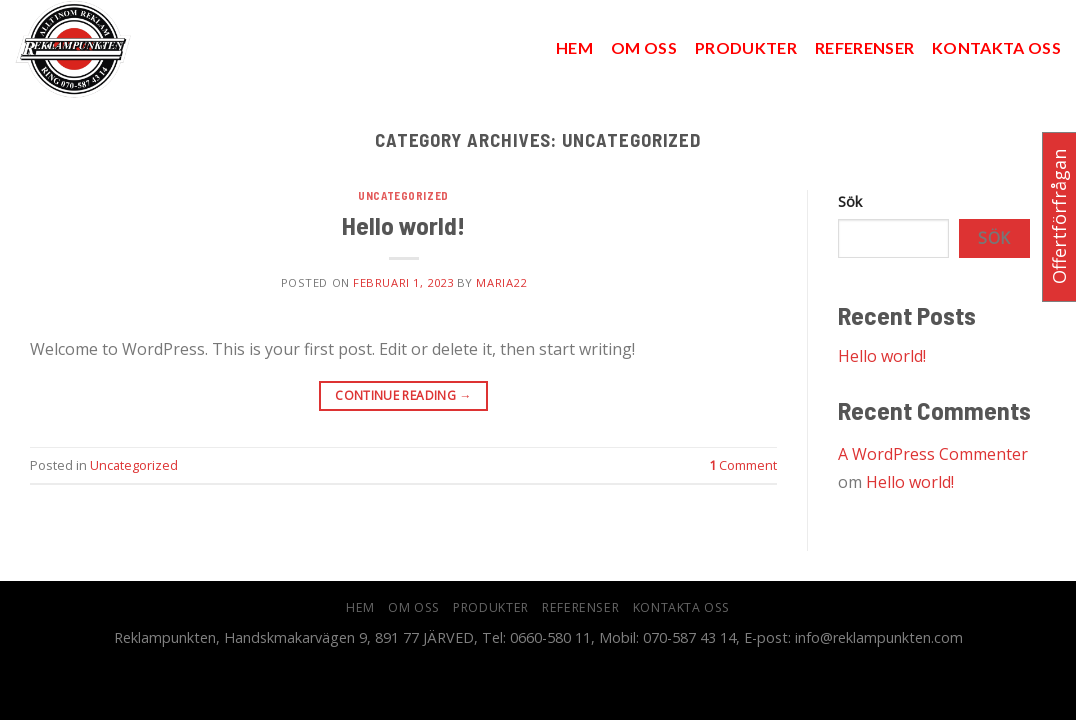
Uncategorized (403, 195)
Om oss (644, 47)
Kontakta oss (996, 47)
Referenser (864, 47)
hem (574, 47)
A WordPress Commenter (933, 454)
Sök (850, 201)
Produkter (746, 47)
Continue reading (403, 395)
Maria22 (501, 282)
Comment (743, 465)
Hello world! (403, 224)
